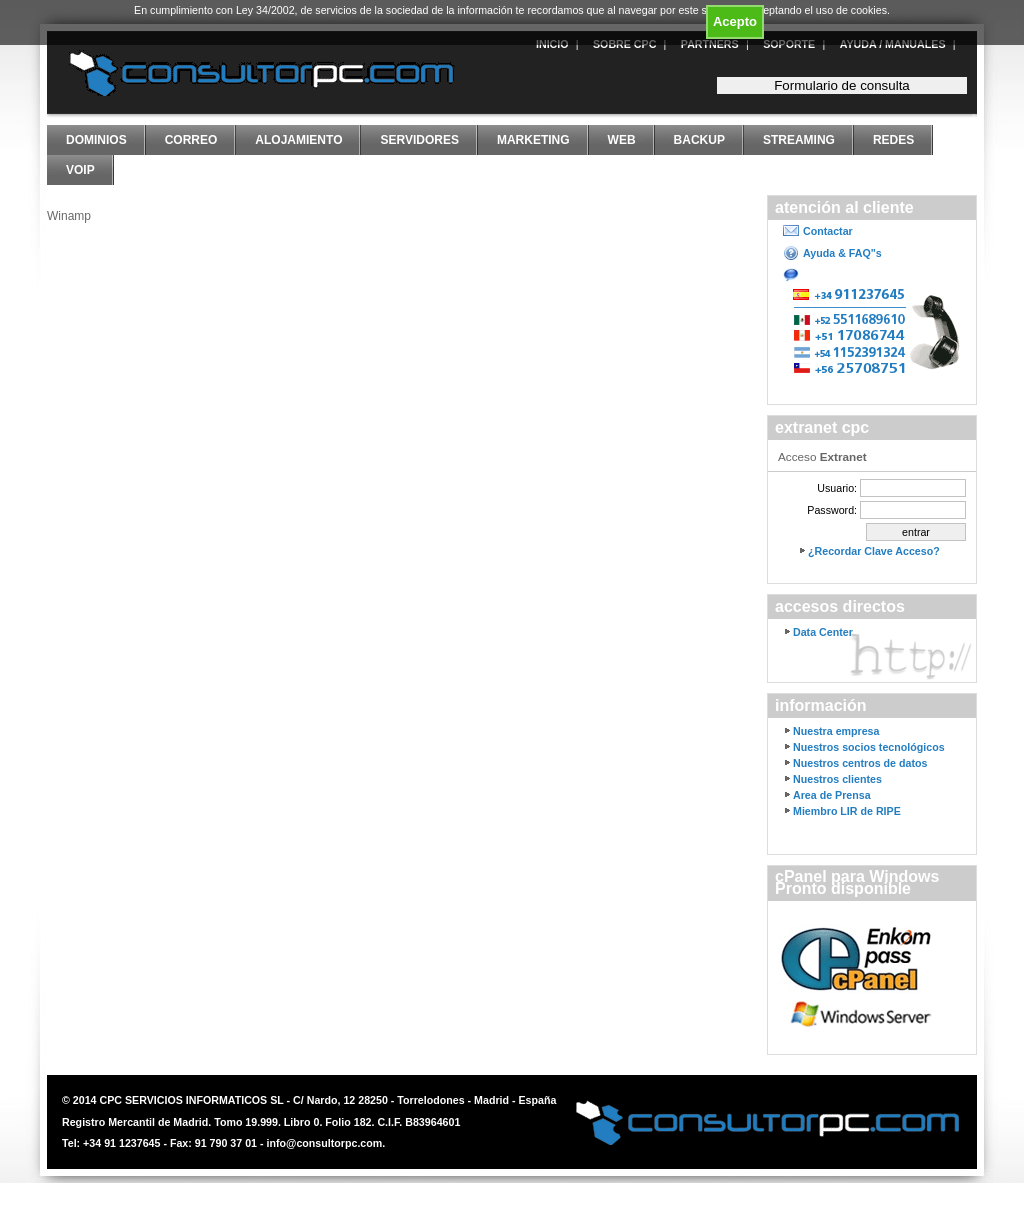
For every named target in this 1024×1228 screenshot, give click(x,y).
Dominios (96, 140)
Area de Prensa (832, 795)
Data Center (823, 632)
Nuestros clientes (837, 779)
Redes (893, 140)
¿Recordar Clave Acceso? (874, 551)
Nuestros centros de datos (860, 763)
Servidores (419, 140)
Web (622, 140)
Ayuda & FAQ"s (842, 253)
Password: (832, 510)
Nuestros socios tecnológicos (869, 747)
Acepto (735, 21)
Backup (699, 140)
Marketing (533, 140)
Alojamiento (298, 140)
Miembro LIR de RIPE (847, 811)
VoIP (80, 170)
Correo (191, 140)
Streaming (799, 140)
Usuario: (837, 488)
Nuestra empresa (836, 731)
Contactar (828, 231)
